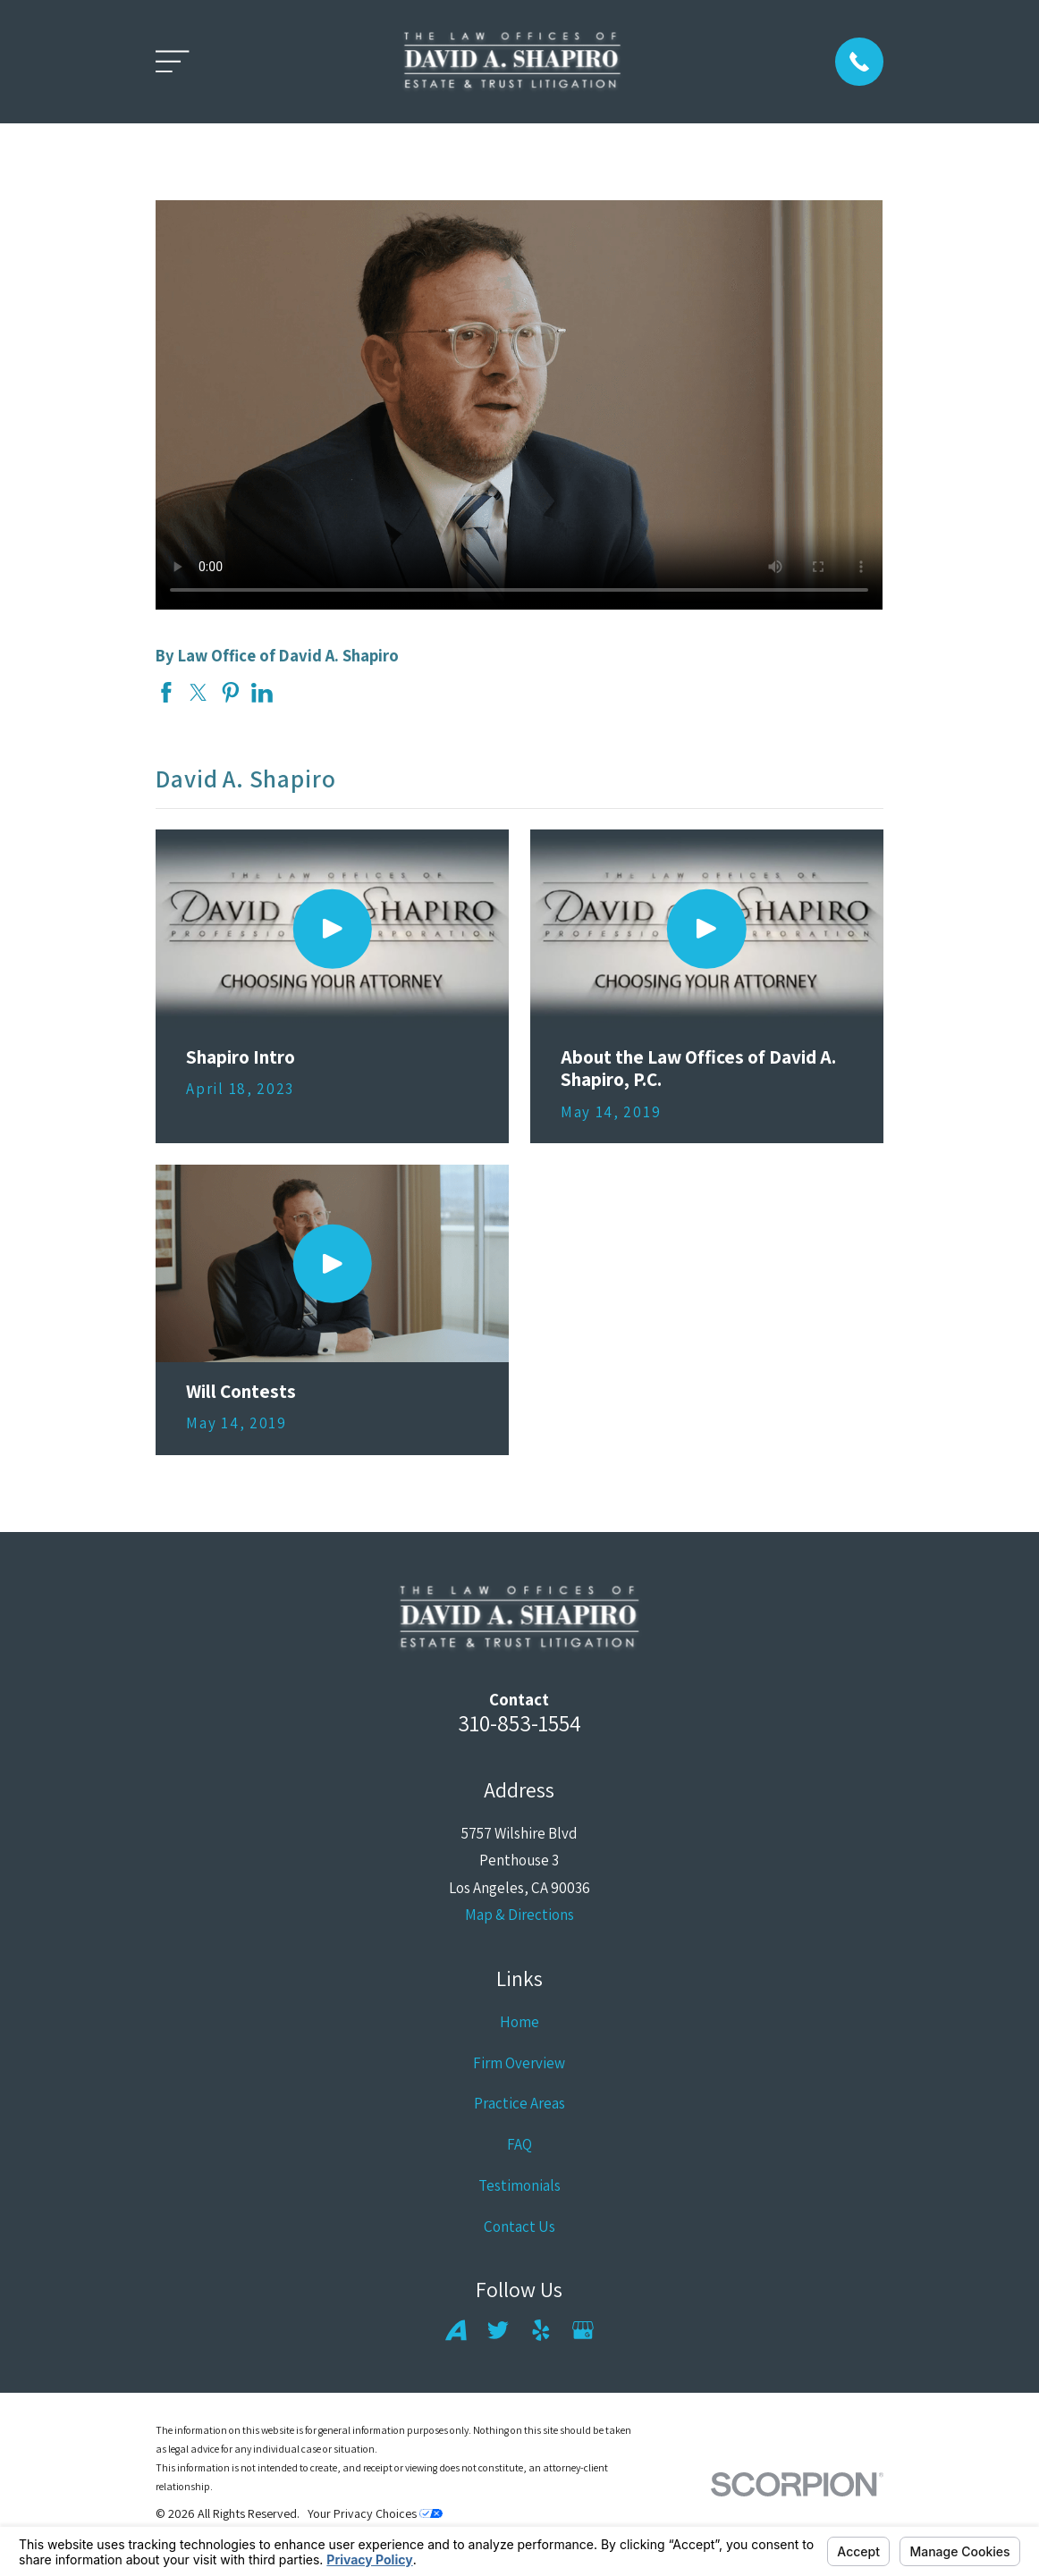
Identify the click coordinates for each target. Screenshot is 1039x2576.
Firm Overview (519, 2063)
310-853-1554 (519, 1723)
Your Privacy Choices (375, 2513)
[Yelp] (541, 2330)
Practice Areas (519, 2103)
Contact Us (519, 2226)
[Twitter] (498, 2330)
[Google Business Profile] (583, 2330)
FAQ (519, 2144)
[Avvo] (456, 2330)
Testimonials (519, 2185)
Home (519, 2022)
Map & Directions (519, 1914)
